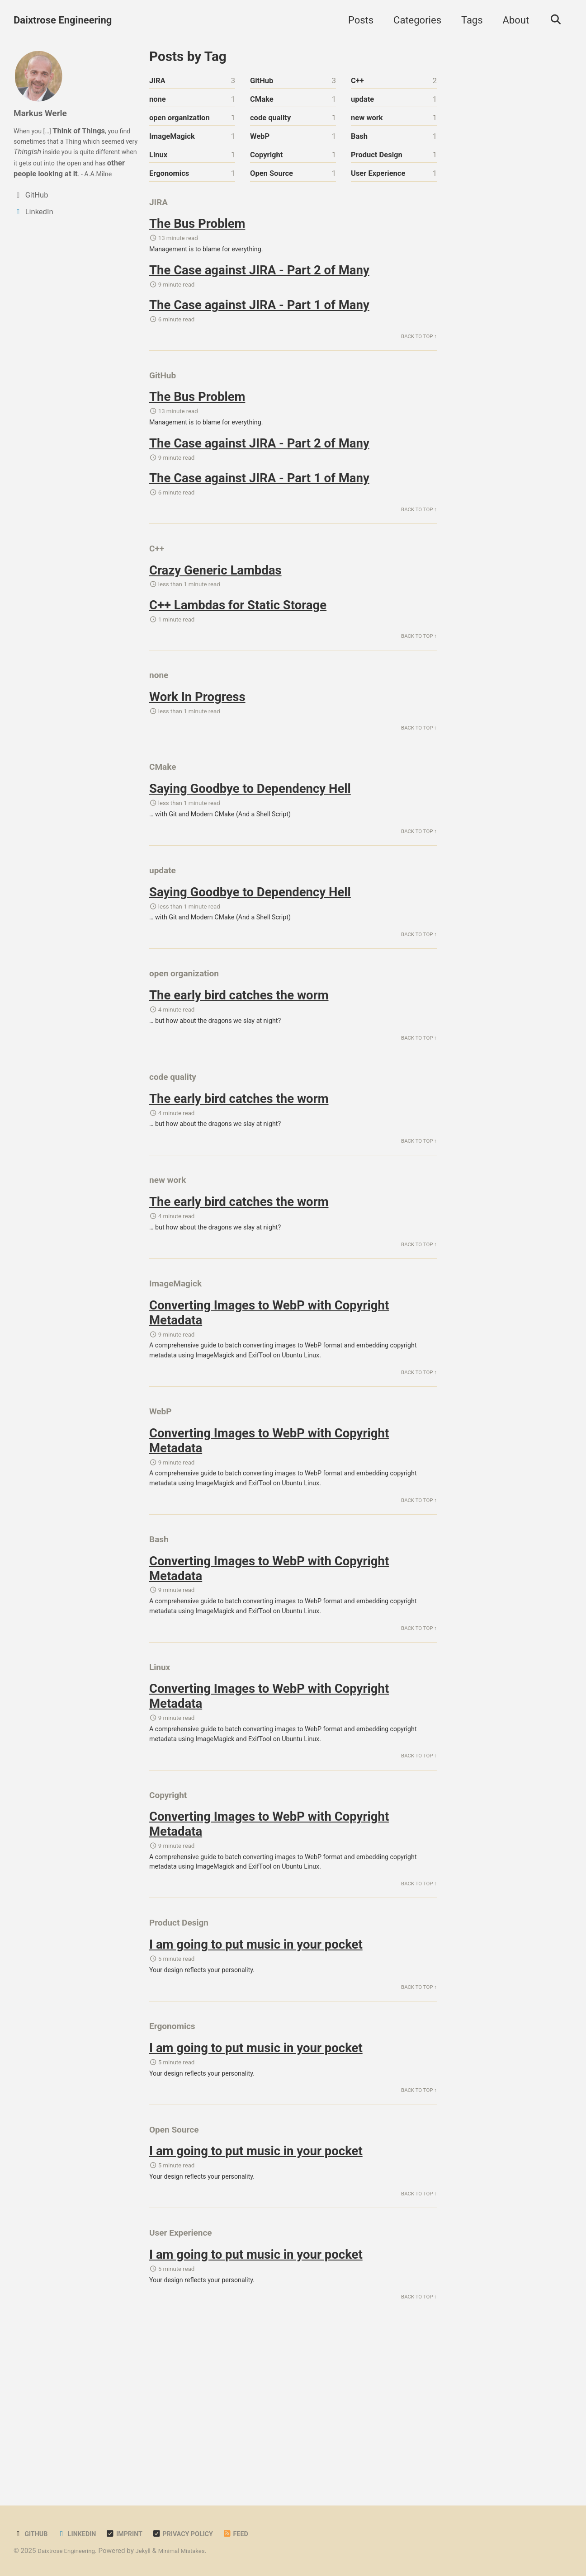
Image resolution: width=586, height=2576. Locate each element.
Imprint (135, 2533)
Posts (356, 20)
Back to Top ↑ (416, 353)
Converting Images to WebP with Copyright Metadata (269, 1395)
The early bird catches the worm (239, 1055)
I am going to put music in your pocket (256, 2072)
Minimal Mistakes (196, 2551)
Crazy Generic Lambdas (215, 601)
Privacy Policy (199, 2533)
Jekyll (153, 2551)
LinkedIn (82, 2533)
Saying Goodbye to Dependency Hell (250, 834)
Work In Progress (197, 736)
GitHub (33, 2533)
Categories (413, 20)
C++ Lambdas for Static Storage (237, 638)
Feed (257, 2533)
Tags (467, 20)
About (511, 20)
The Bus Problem (197, 233)
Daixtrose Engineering (63, 20)
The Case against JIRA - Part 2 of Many (259, 283)
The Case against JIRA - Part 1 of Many (259, 320)
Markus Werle (45, 112)
